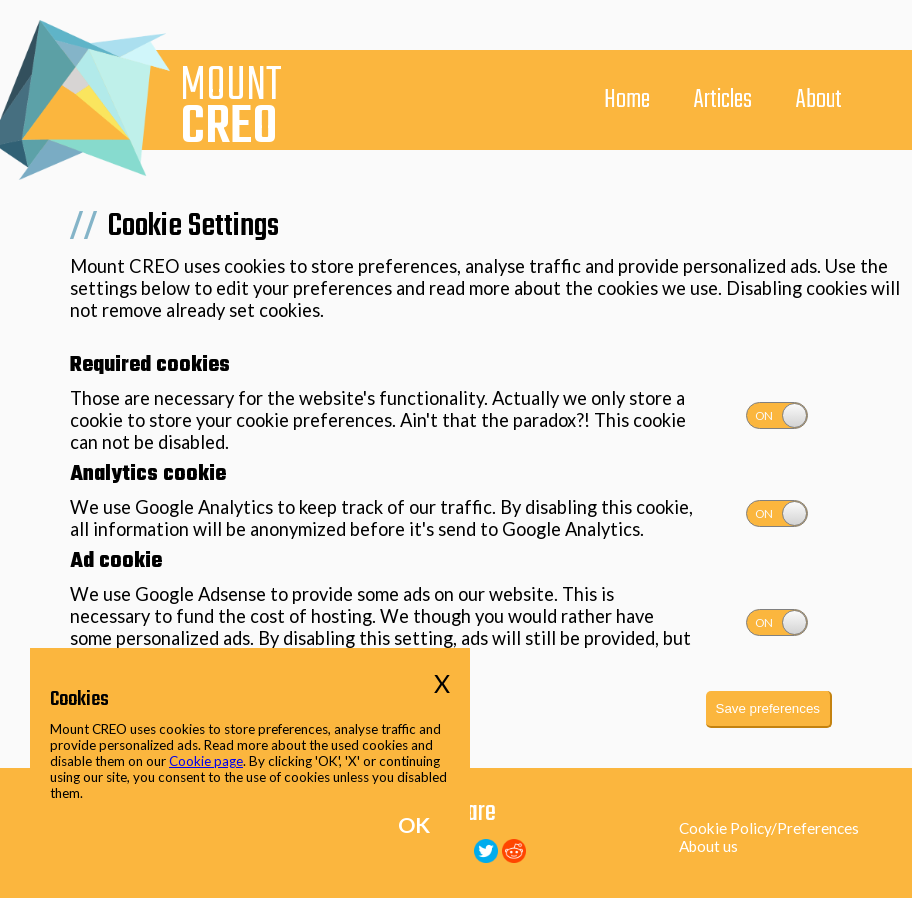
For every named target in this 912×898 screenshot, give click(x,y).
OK (414, 825)
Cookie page (206, 761)
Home (627, 100)
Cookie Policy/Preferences (769, 828)
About (819, 100)
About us (708, 846)
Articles (723, 100)
